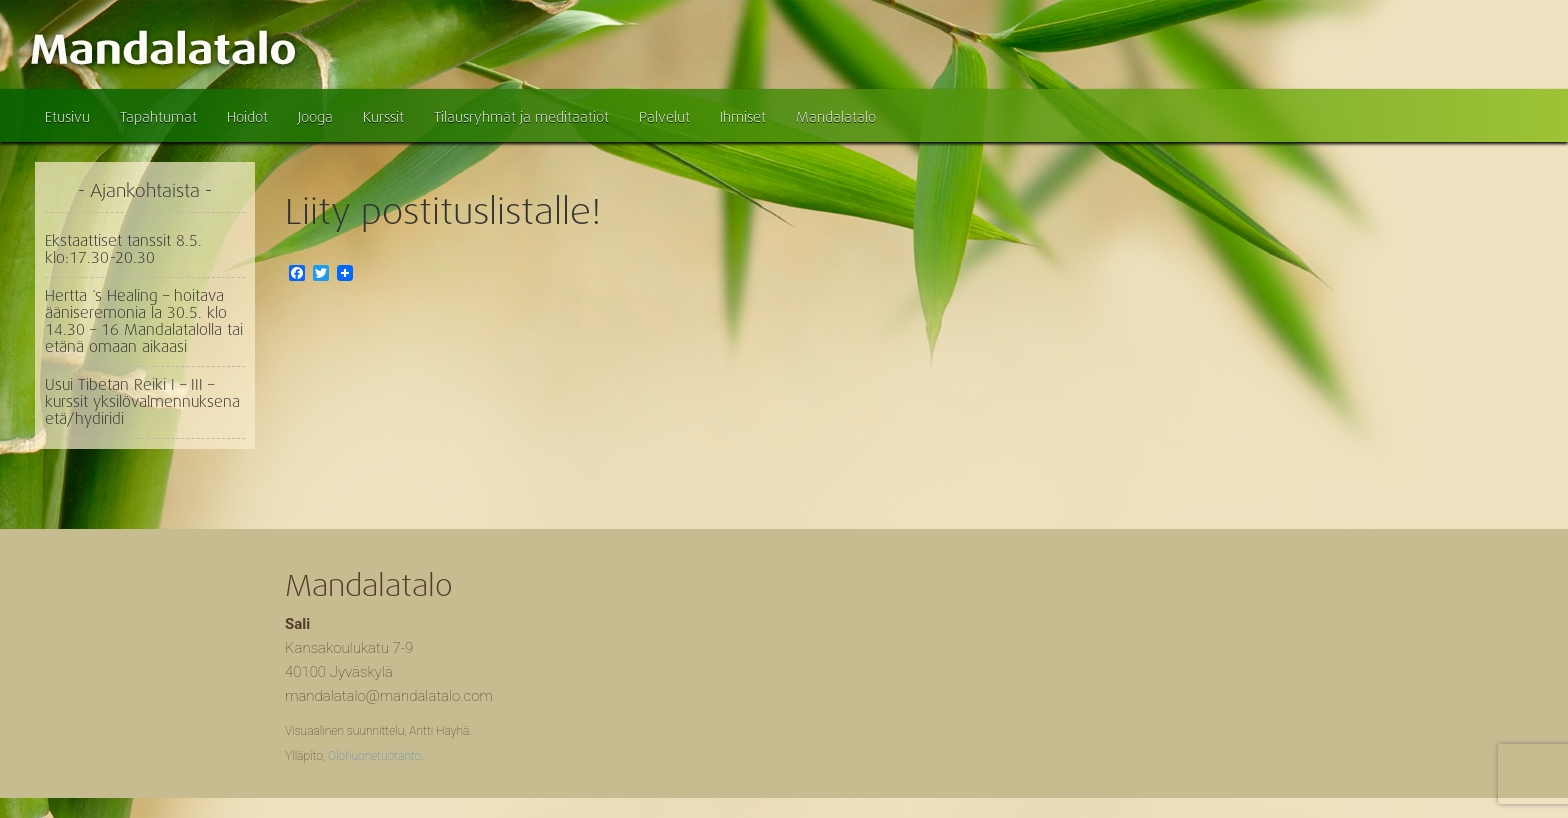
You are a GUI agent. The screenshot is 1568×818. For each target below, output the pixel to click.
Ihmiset (743, 117)
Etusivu (67, 117)
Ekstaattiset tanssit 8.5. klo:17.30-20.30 (123, 249)
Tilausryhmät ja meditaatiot (521, 117)
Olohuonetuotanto (374, 756)
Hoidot (247, 117)
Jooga (315, 117)
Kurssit (383, 117)
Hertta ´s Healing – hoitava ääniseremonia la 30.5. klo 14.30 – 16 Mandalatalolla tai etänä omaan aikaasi (144, 321)
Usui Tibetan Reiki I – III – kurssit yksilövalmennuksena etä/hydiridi (142, 402)
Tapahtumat (158, 117)
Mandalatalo (836, 117)
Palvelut (664, 117)
